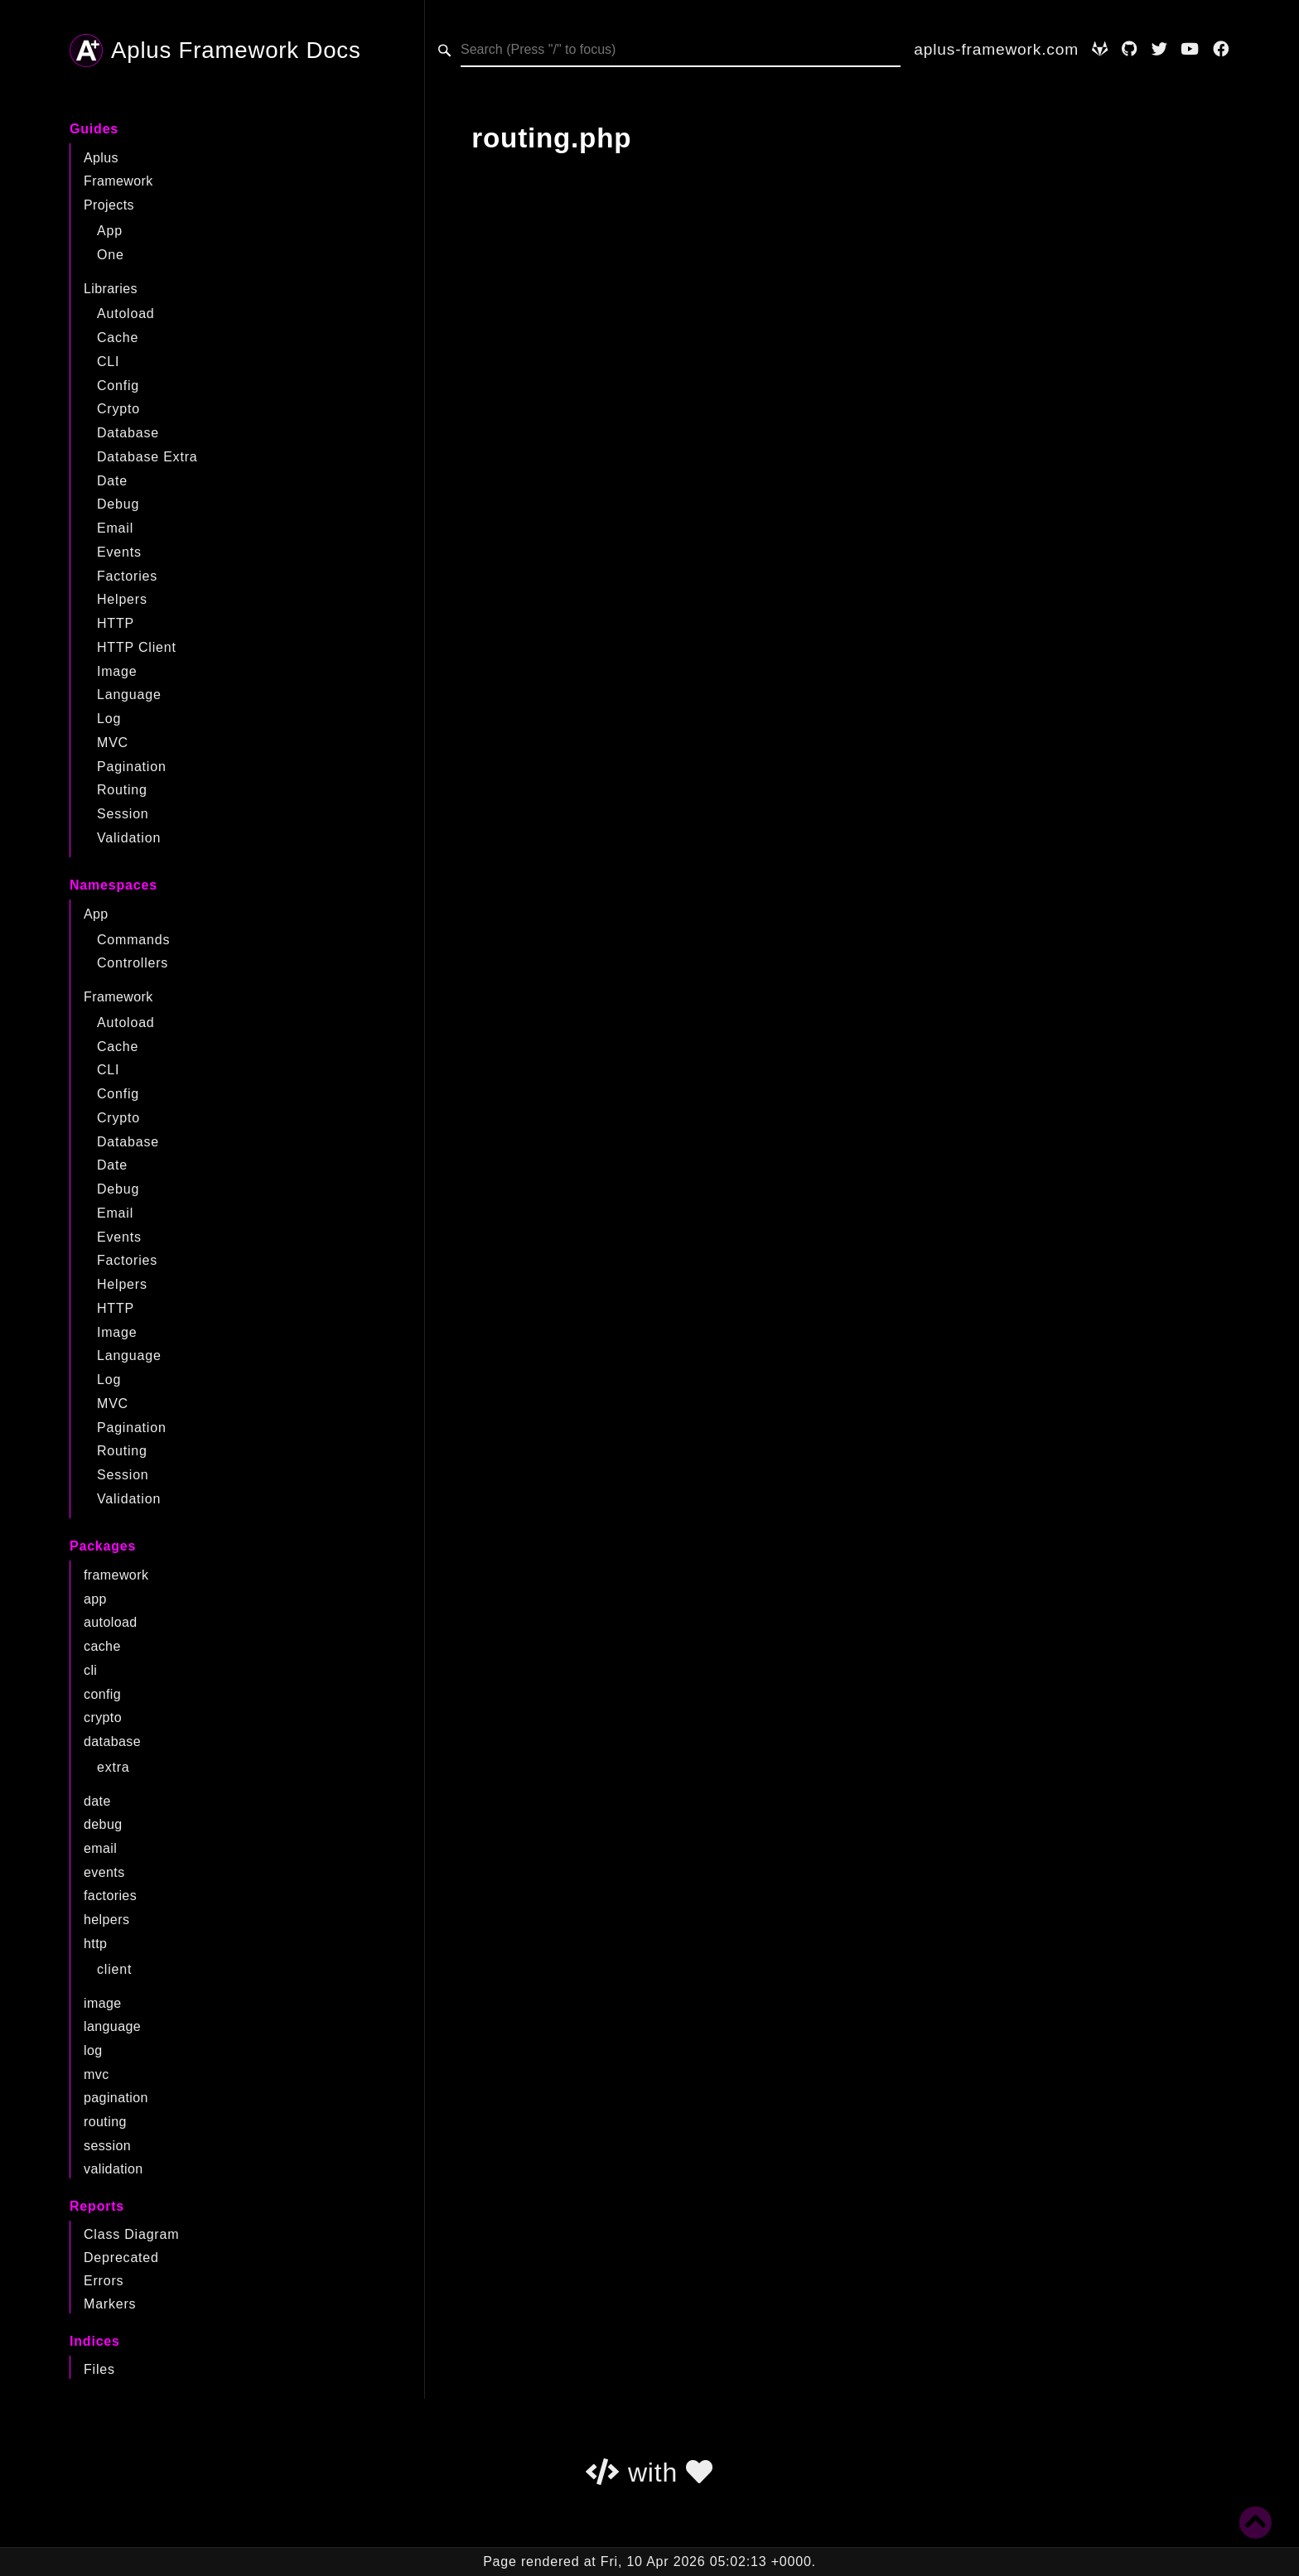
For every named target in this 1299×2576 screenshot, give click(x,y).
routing (105, 2122)
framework (116, 1575)
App (110, 231)
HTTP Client (136, 647)
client (114, 1969)
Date (112, 481)
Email (115, 528)
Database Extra (147, 457)
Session (123, 814)
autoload (111, 1622)
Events (119, 552)
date (97, 1801)
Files (99, 2369)
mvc (96, 2074)
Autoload (126, 313)
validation (113, 2169)
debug (103, 1824)
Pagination (132, 767)
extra (113, 1767)
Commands (133, 940)
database (112, 1741)
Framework (118, 181)
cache (102, 1646)
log (93, 2050)
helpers (106, 1920)
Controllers (132, 963)
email (100, 1848)
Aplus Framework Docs (215, 50)
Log (109, 719)
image (103, 2003)
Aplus (101, 158)
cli (90, 1670)
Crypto (118, 409)
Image (117, 671)
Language (129, 694)
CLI (108, 362)
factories (110, 1896)
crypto (103, 1717)
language (112, 2026)
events (104, 1872)
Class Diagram (131, 2234)
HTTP (115, 623)
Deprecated (121, 2257)
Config (118, 386)
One (110, 255)
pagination (116, 2098)
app (95, 1599)
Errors (103, 2281)
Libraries (111, 289)
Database (128, 433)
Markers (110, 2304)
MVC (112, 743)
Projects (109, 205)
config (102, 1694)
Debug (118, 504)
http (95, 1944)
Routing (122, 790)
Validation (129, 838)
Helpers (122, 599)
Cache (117, 337)
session (107, 2146)
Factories (127, 576)
